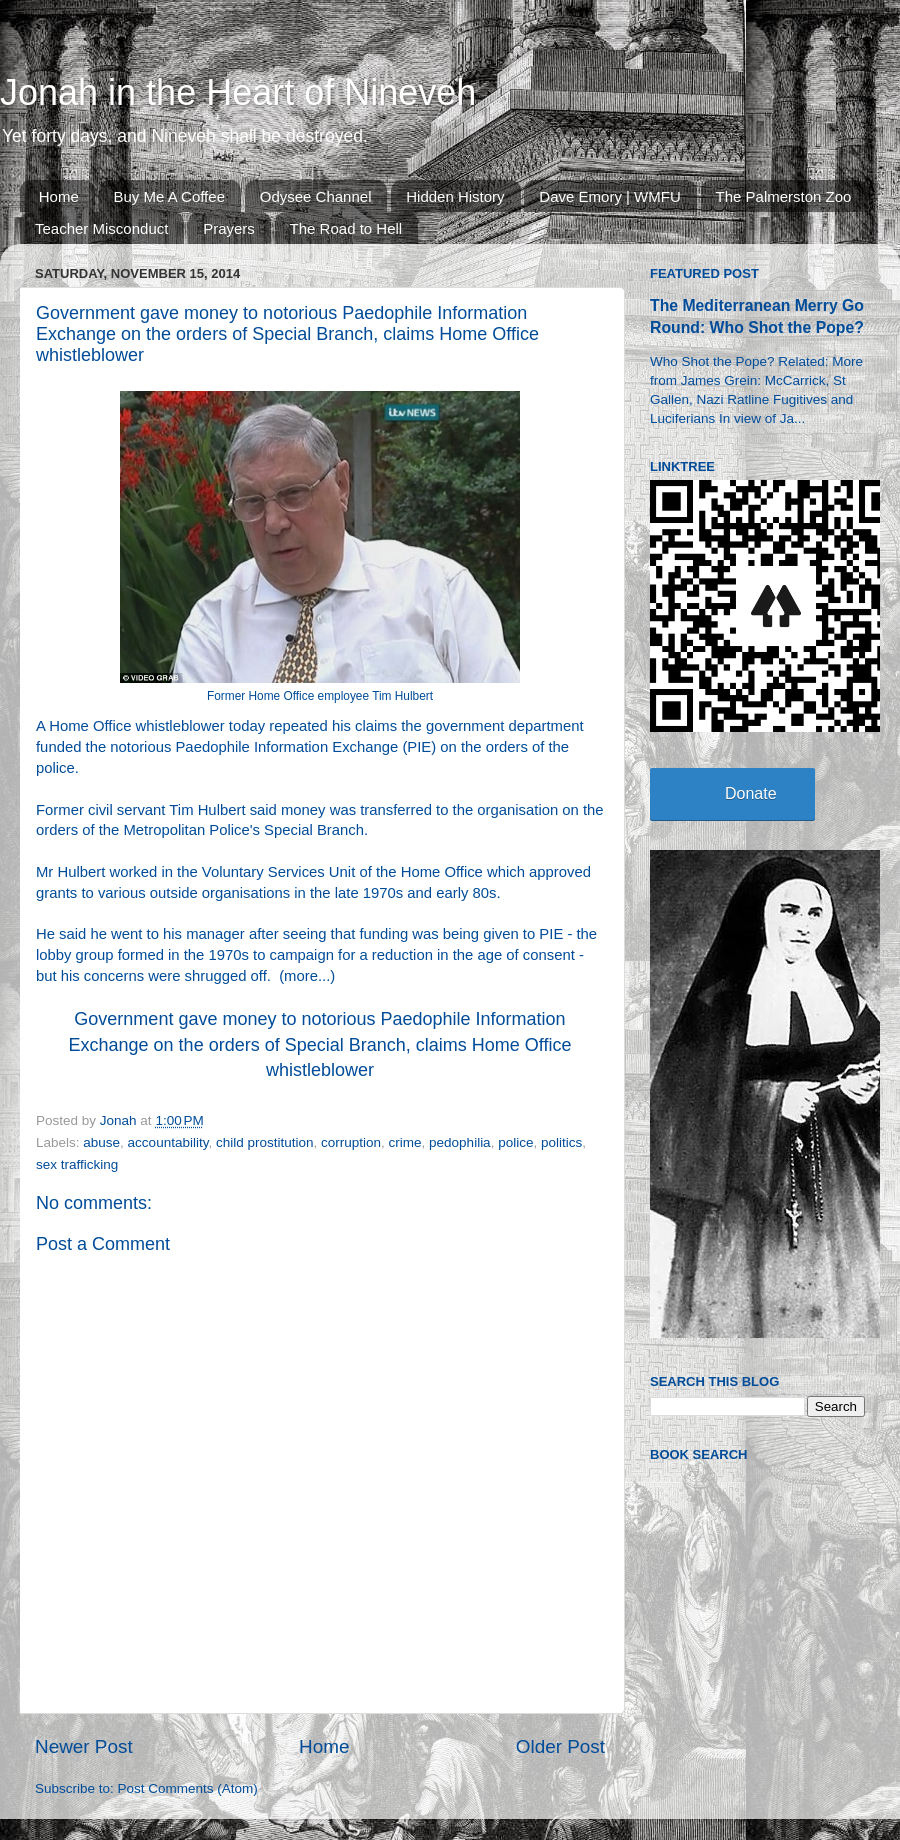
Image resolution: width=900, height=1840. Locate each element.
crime (405, 1142)
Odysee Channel (316, 196)
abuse (101, 1142)
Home (59, 196)
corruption (351, 1142)
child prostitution (265, 1142)
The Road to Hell (346, 228)
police (515, 1142)
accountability (168, 1142)
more (301, 976)
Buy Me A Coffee (169, 196)
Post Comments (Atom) (188, 1788)
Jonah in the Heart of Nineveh (238, 92)
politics (561, 1142)
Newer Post (84, 1746)
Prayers (229, 228)
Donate (751, 793)
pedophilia (460, 1142)
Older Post (560, 1746)
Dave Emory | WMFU (609, 196)
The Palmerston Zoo (784, 196)
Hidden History (455, 196)
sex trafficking (77, 1164)
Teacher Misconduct (101, 228)
